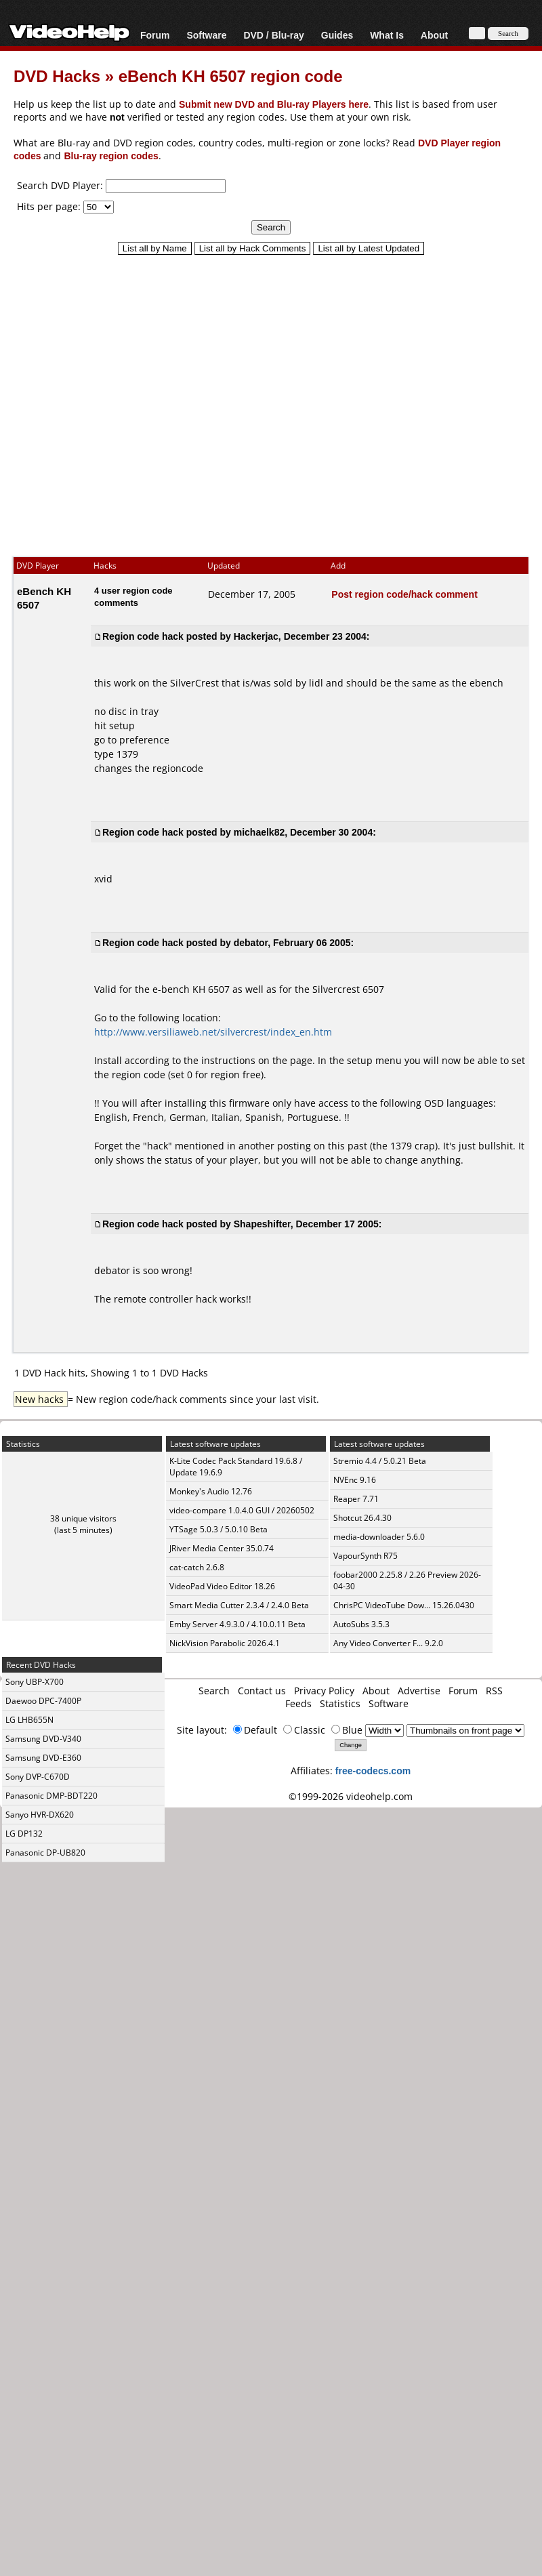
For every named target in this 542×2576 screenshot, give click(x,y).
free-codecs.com (373, 1770)
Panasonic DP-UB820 (45, 1852)
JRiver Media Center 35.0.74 (221, 1548)
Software (206, 34)
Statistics (340, 1703)
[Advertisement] (265, 399)
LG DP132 (24, 1833)
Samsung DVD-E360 (43, 1757)
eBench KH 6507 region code (231, 75)
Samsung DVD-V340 (43, 1738)
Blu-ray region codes (111, 155)
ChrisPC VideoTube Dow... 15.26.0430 (403, 1605)
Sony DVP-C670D (37, 1776)
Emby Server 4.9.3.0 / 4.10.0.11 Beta (237, 1624)
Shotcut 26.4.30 (362, 1518)
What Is (387, 34)
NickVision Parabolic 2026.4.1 (224, 1643)
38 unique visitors (83, 1518)
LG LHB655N (29, 1719)
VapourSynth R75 (365, 1555)
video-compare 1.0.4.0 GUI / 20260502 (241, 1510)
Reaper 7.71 (356, 1499)
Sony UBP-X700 (34, 1682)
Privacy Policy (324, 1690)
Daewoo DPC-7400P (43, 1700)
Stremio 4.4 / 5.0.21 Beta (379, 1461)
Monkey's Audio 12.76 (210, 1491)
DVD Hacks (57, 75)
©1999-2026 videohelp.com (351, 1796)
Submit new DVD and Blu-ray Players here (274, 104)
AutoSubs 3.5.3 (361, 1624)
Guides (337, 34)
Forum (155, 34)
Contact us (262, 1690)
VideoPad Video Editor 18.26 (222, 1586)
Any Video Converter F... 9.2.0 (388, 1643)
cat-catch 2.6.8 (196, 1567)
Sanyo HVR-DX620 (39, 1814)
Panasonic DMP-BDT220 (51, 1795)
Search (214, 1690)
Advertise (419, 1690)
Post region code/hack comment (404, 594)
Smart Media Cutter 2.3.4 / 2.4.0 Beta (239, 1605)
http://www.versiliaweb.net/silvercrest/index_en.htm (213, 1031)
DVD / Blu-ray (273, 34)
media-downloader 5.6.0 (379, 1536)
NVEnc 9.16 (354, 1480)
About (434, 34)
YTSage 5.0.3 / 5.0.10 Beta (218, 1529)
